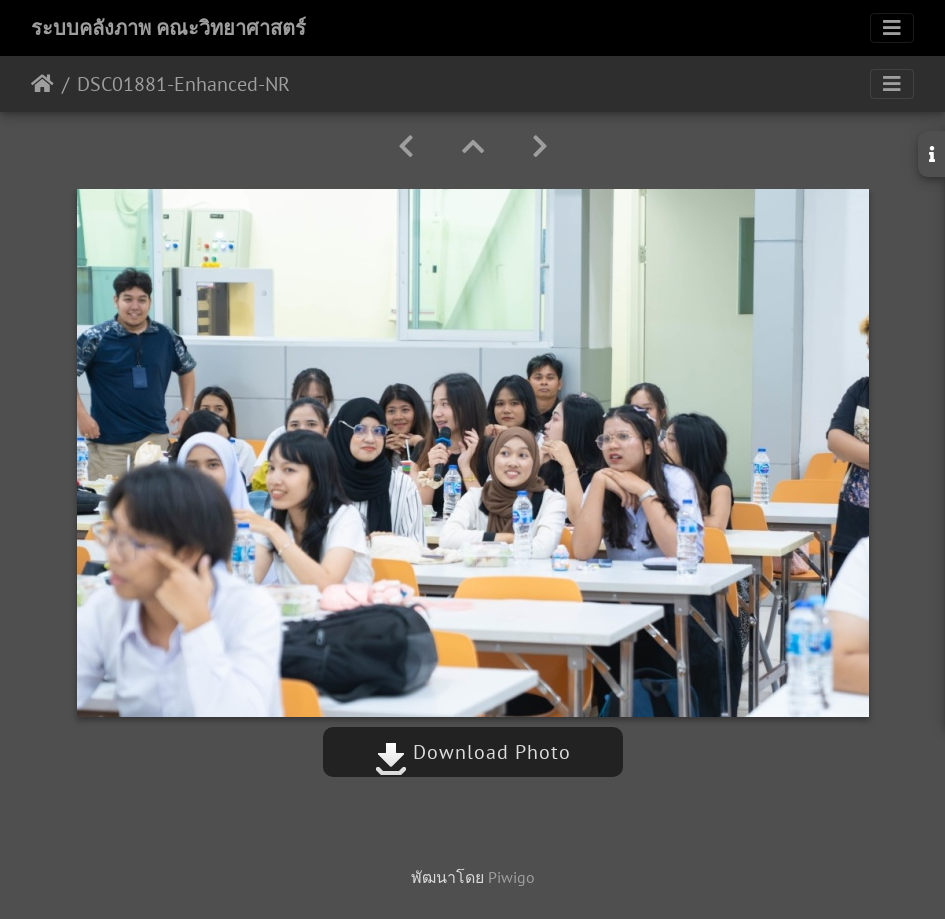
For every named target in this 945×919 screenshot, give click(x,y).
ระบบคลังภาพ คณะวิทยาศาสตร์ (168, 28)
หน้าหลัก (42, 84)
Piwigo (511, 877)
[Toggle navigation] (892, 28)
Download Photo (473, 752)
